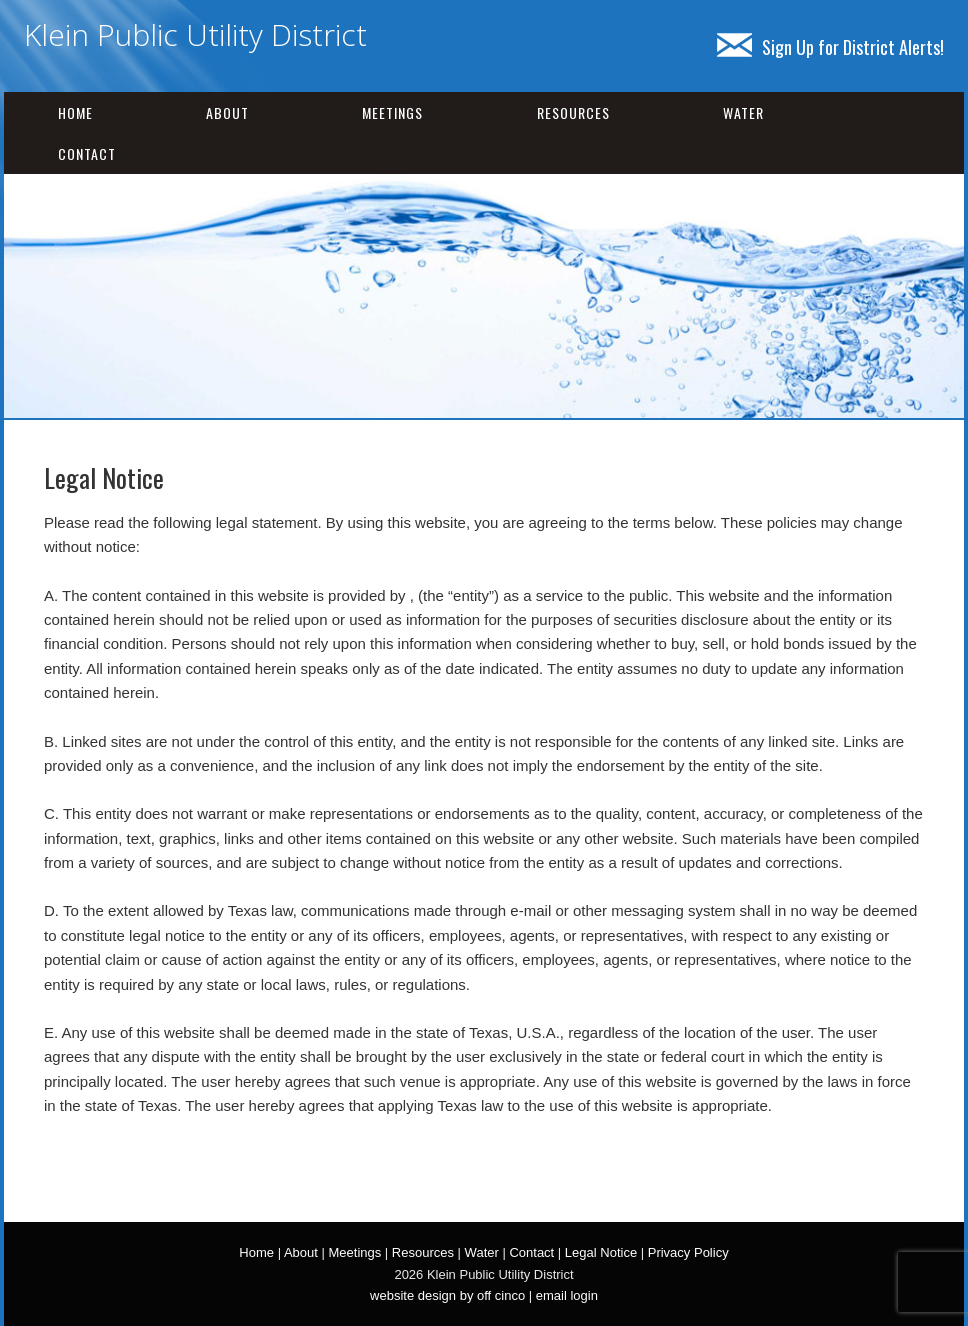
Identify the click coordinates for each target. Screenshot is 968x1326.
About (227, 112)
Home (75, 112)
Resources (573, 112)
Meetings (392, 112)
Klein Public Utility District (195, 34)
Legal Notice (601, 1252)
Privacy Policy (688, 1252)
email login (567, 1295)
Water (743, 112)
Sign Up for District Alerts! (830, 47)
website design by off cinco (447, 1295)
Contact (87, 153)
